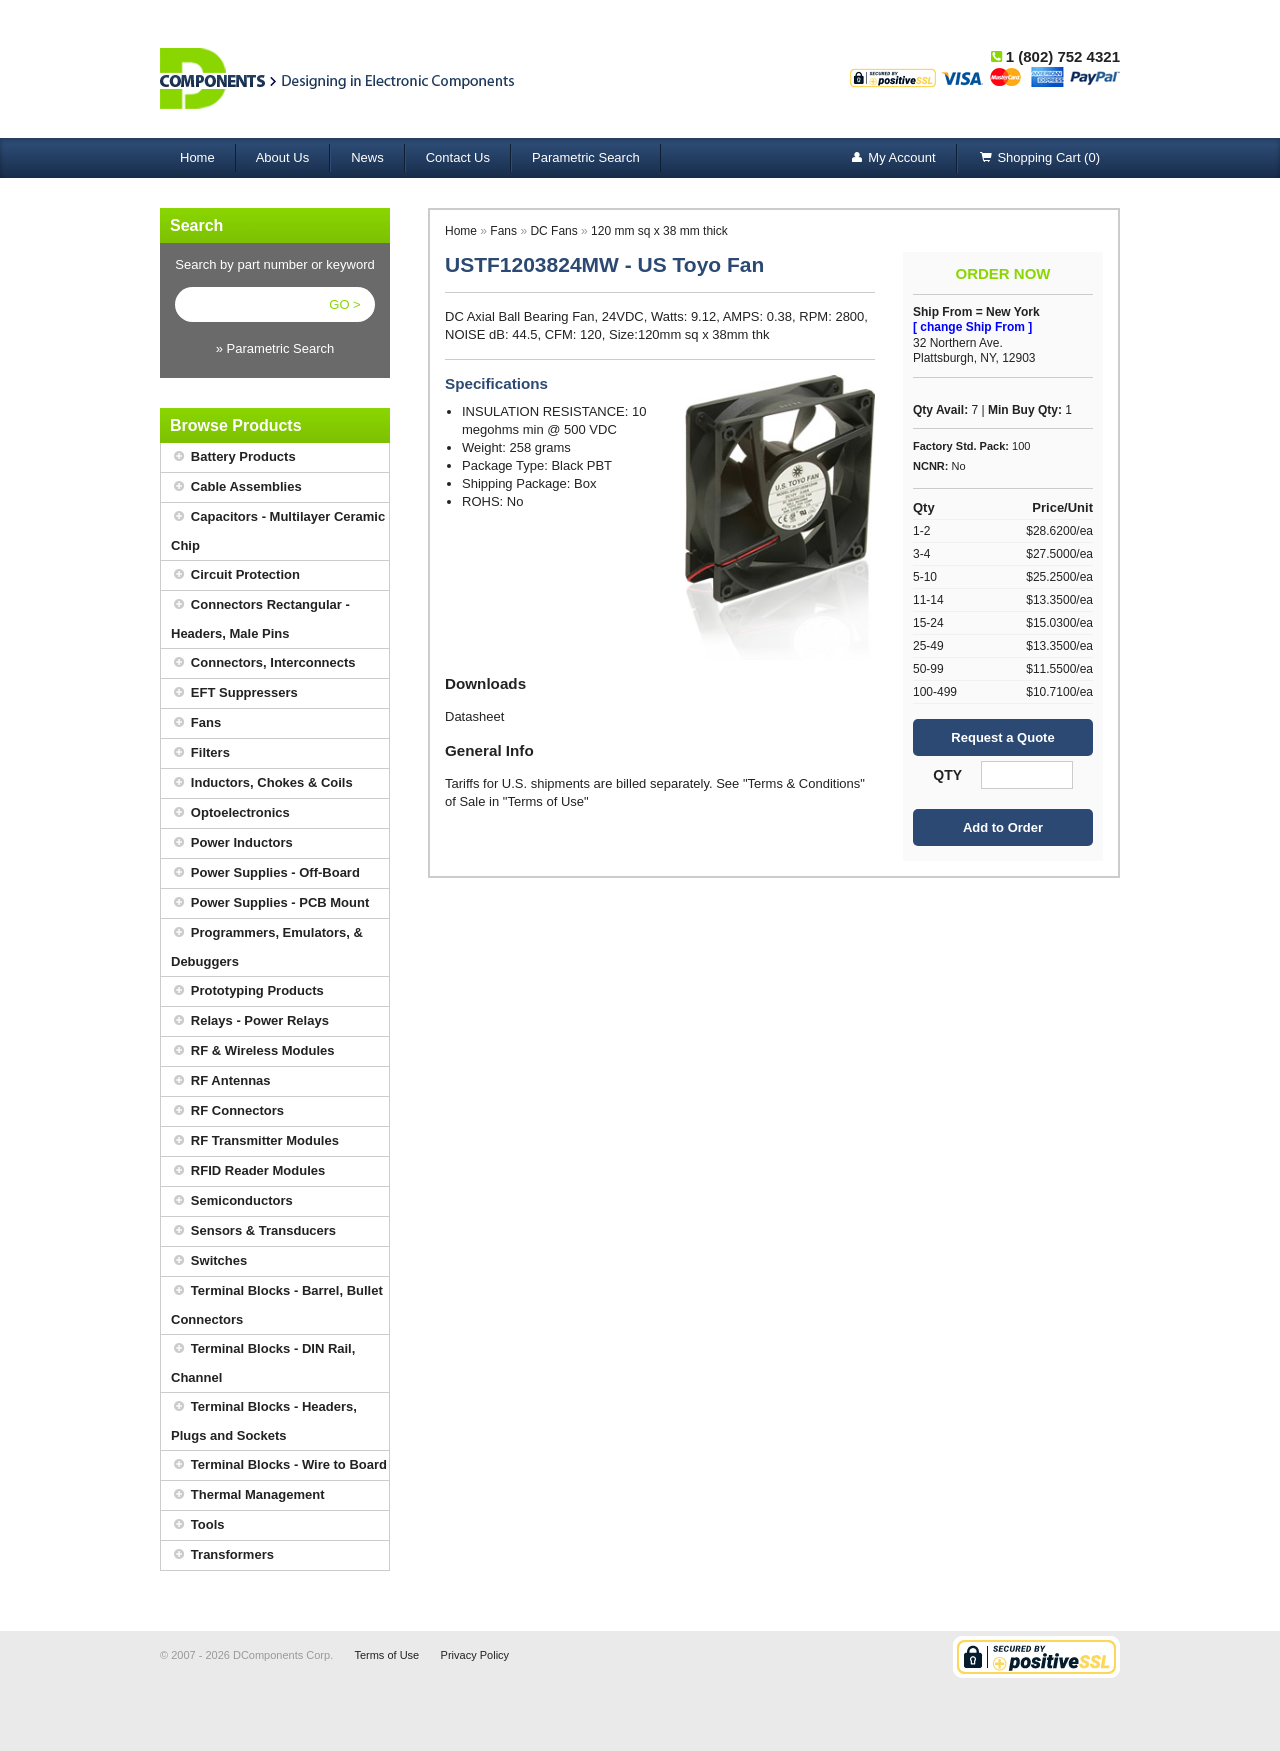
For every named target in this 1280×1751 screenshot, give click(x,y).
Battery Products (233, 457)
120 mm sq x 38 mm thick (659, 231)
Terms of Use (386, 1655)
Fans (196, 723)
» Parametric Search (275, 348)
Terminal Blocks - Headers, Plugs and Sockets (264, 1418)
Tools (198, 1525)
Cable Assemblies (236, 487)
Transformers (222, 1555)
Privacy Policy (475, 1655)
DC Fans (553, 231)
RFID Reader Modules (248, 1171)
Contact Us (458, 157)
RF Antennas (221, 1081)
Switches (209, 1261)
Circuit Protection (235, 575)
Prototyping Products (247, 991)
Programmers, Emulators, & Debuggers (267, 944)
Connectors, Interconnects (263, 663)
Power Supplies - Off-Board (265, 873)
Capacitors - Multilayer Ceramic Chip (278, 528)
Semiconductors (232, 1201)
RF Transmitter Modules (255, 1141)
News (367, 157)
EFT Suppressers (234, 693)
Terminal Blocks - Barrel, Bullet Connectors (277, 1302)
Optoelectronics (230, 813)
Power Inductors (232, 843)
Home (197, 157)
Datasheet (474, 716)
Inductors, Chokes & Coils (262, 783)
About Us (282, 157)
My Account (891, 158)
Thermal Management (248, 1495)
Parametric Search (586, 157)
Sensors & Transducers (253, 1231)
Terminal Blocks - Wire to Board (279, 1465)
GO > (344, 304)
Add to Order (1003, 827)
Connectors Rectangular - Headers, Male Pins (260, 616)
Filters (200, 753)
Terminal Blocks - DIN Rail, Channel (263, 1360)
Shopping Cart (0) (1039, 158)
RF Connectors (227, 1111)
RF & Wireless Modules (253, 1051)
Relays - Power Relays (250, 1021)
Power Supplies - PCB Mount (270, 903)
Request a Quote (1002, 737)
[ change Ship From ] (972, 327)
